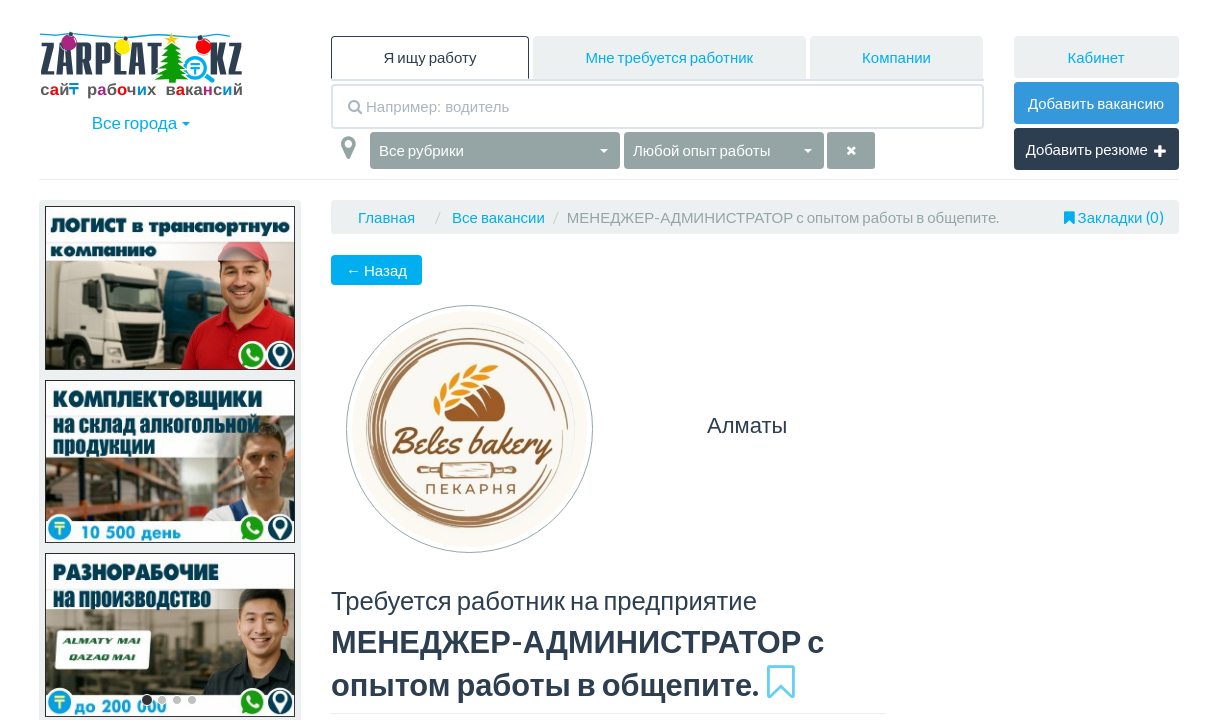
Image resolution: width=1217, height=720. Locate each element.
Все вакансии (498, 217)
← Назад (376, 270)
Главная (386, 217)
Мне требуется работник (669, 57)
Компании (896, 57)
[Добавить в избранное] (781, 681)
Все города (141, 122)
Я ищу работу (429, 57)
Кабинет (1095, 57)
